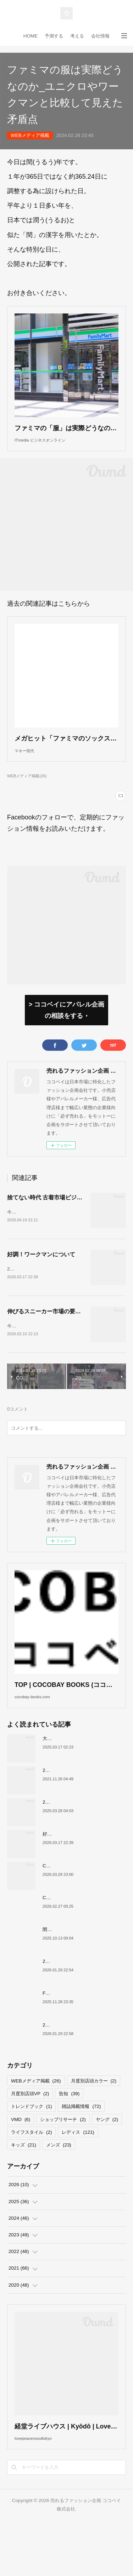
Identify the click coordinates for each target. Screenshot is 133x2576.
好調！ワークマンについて (41, 1280)
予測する (54, 36)
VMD (20, 2164)
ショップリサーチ (62, 2164)
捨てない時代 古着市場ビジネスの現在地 (59, 1219)
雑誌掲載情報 (81, 2151)
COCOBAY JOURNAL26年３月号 (78, 1942)
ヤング (107, 2164)
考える (77, 36)
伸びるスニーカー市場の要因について (55, 1341)
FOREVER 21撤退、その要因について (83, 2037)
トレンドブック (31, 2151)
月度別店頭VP (30, 2138)
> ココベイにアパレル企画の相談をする (66, 1031)
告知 (69, 2138)
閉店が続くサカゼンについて (72, 1974)
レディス (78, 2176)
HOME (30, 36)
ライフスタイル (31, 2176)
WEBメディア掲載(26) (26, 797)
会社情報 (100, 36)
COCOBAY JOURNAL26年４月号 (78, 1910)
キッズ (23, 2189)
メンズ (58, 2189)
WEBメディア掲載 (30, 135)
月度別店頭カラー (93, 2125)
